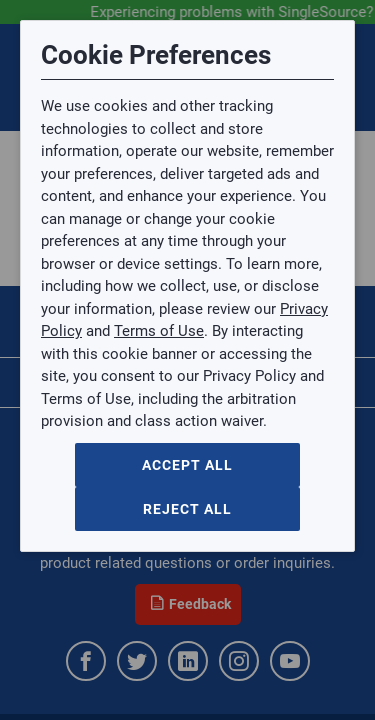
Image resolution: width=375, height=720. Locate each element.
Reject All (187, 509)
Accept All (187, 465)
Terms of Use (159, 331)
